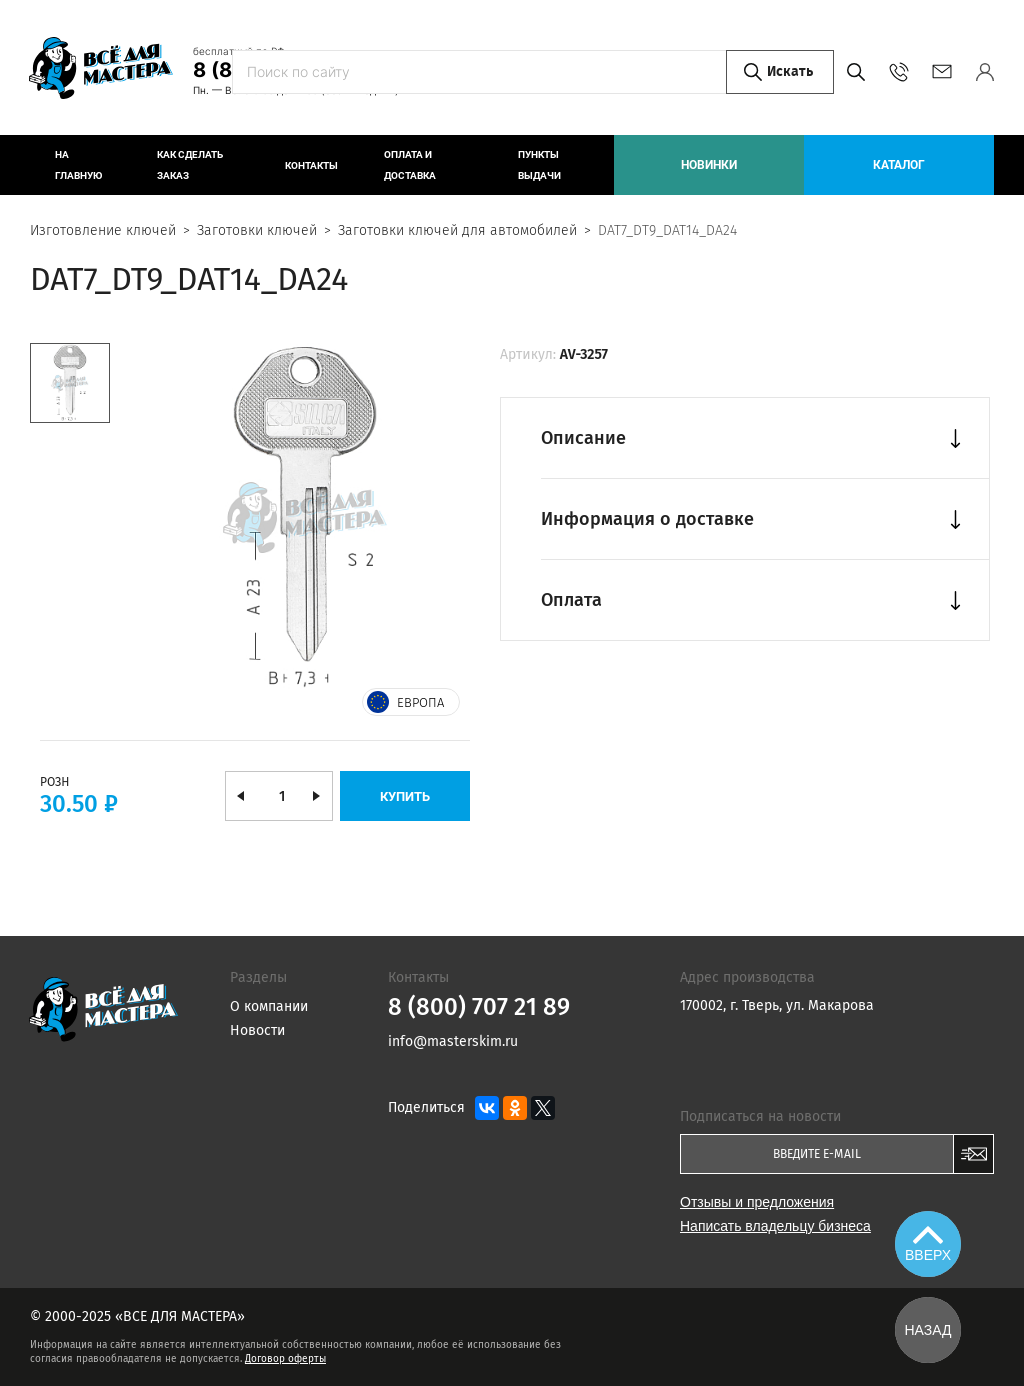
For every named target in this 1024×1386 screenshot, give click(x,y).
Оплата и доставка (410, 165)
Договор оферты (285, 1359)
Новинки (709, 165)
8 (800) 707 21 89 (281, 70)
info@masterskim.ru (941, 72)
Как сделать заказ (190, 165)
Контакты (311, 165)
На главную (78, 165)
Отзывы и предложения (757, 1202)
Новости (257, 1030)
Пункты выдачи (539, 165)
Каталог (899, 165)
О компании (269, 1006)
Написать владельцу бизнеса (775, 1226)
